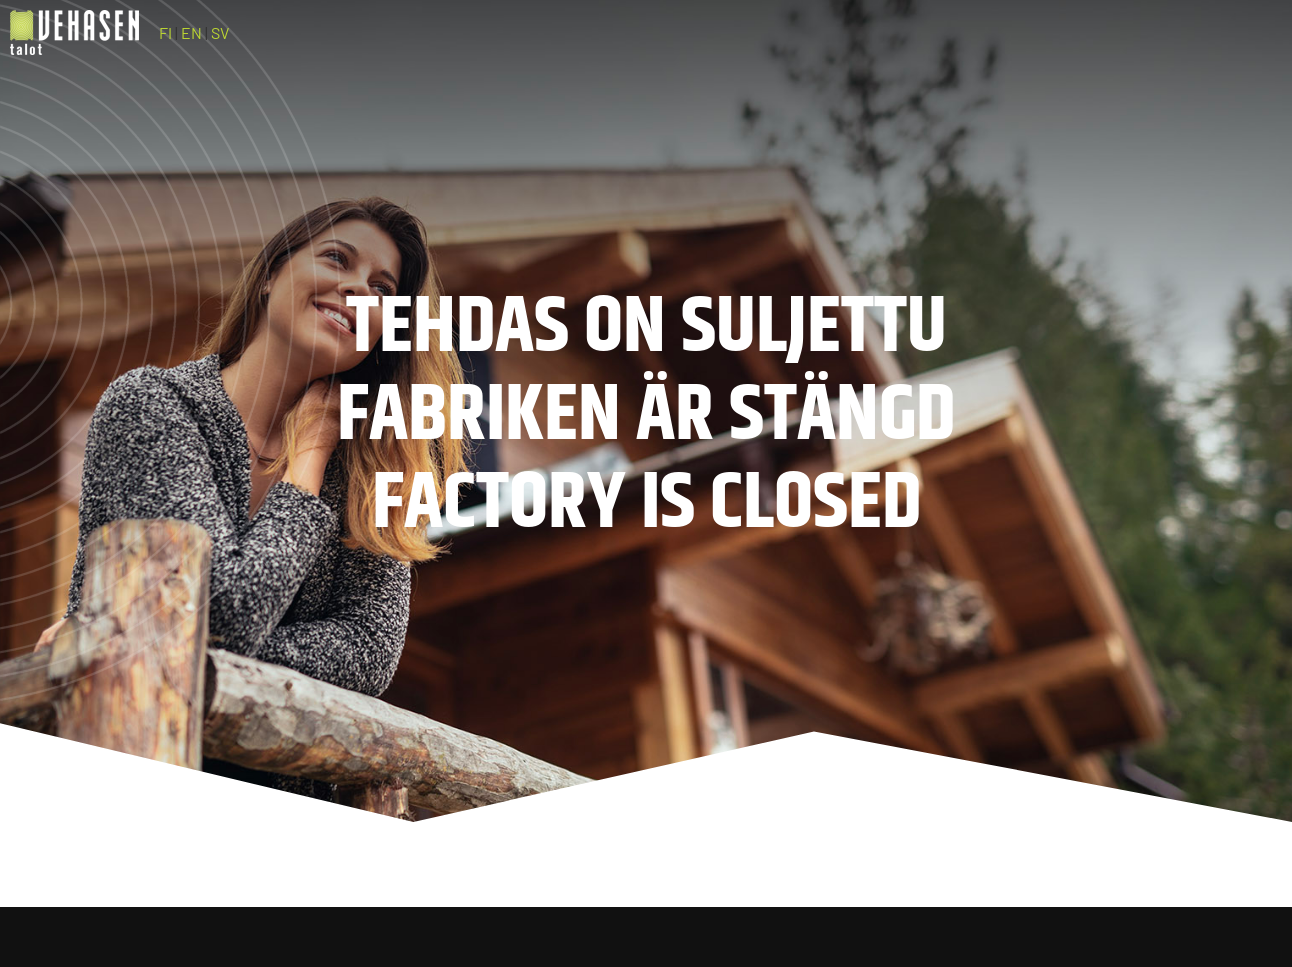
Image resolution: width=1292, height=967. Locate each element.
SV (220, 32)
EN (191, 32)
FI (165, 32)
